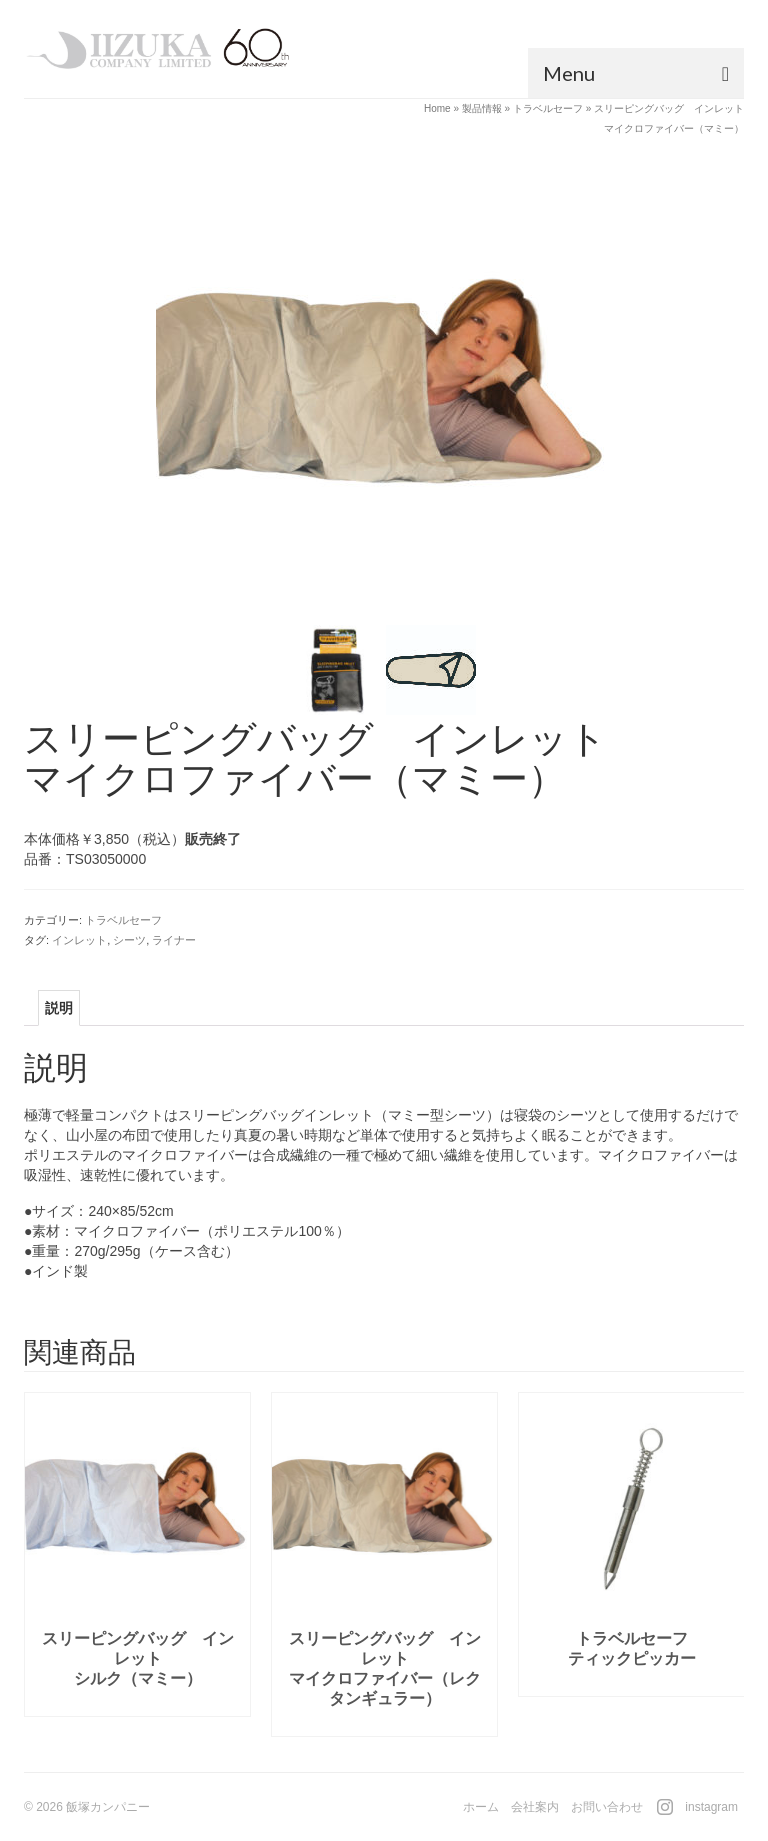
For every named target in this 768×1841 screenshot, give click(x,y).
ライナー (174, 940)
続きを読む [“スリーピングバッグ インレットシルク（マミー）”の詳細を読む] (138, 1701)
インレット (79, 940)
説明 (59, 1008)
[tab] (59, 1008)
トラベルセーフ (123, 920)
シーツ (129, 940)
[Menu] (636, 73)
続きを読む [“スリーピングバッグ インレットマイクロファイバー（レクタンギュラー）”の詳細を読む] (385, 1721)
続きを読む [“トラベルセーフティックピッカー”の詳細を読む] (632, 1681)
